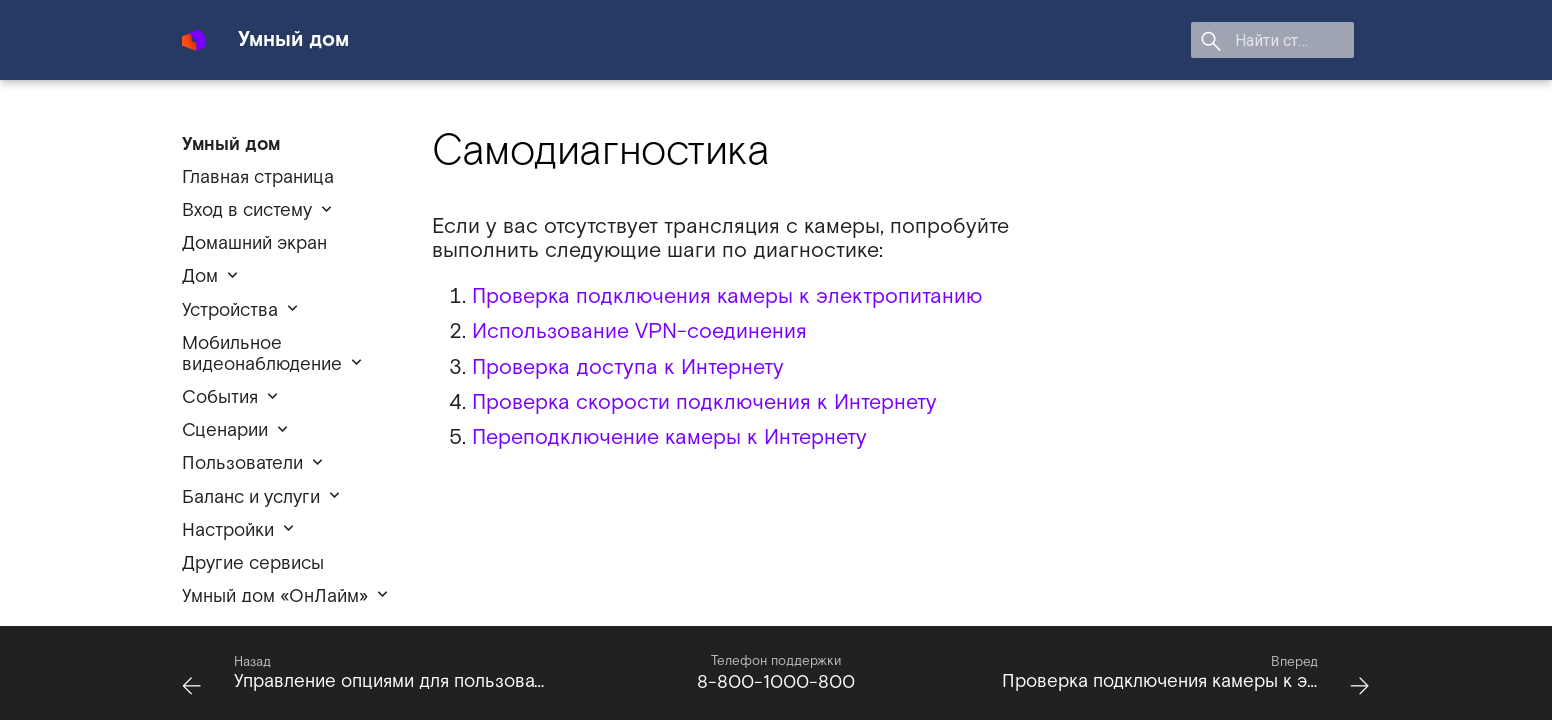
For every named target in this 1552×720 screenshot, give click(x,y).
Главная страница (258, 177)
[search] (1239, 40)
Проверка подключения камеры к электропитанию (727, 296)
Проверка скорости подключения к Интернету (704, 402)
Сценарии (225, 430)
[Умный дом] (194, 32)
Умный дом (231, 144)
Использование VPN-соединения (639, 331)
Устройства (230, 310)
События (220, 397)
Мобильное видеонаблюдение (262, 354)
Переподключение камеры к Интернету (669, 437)
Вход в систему (247, 210)
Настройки (228, 530)
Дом (200, 276)
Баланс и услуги (251, 497)
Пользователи (242, 463)
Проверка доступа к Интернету (628, 367)
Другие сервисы (253, 563)
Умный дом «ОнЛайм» (275, 596)
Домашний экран (254, 243)
